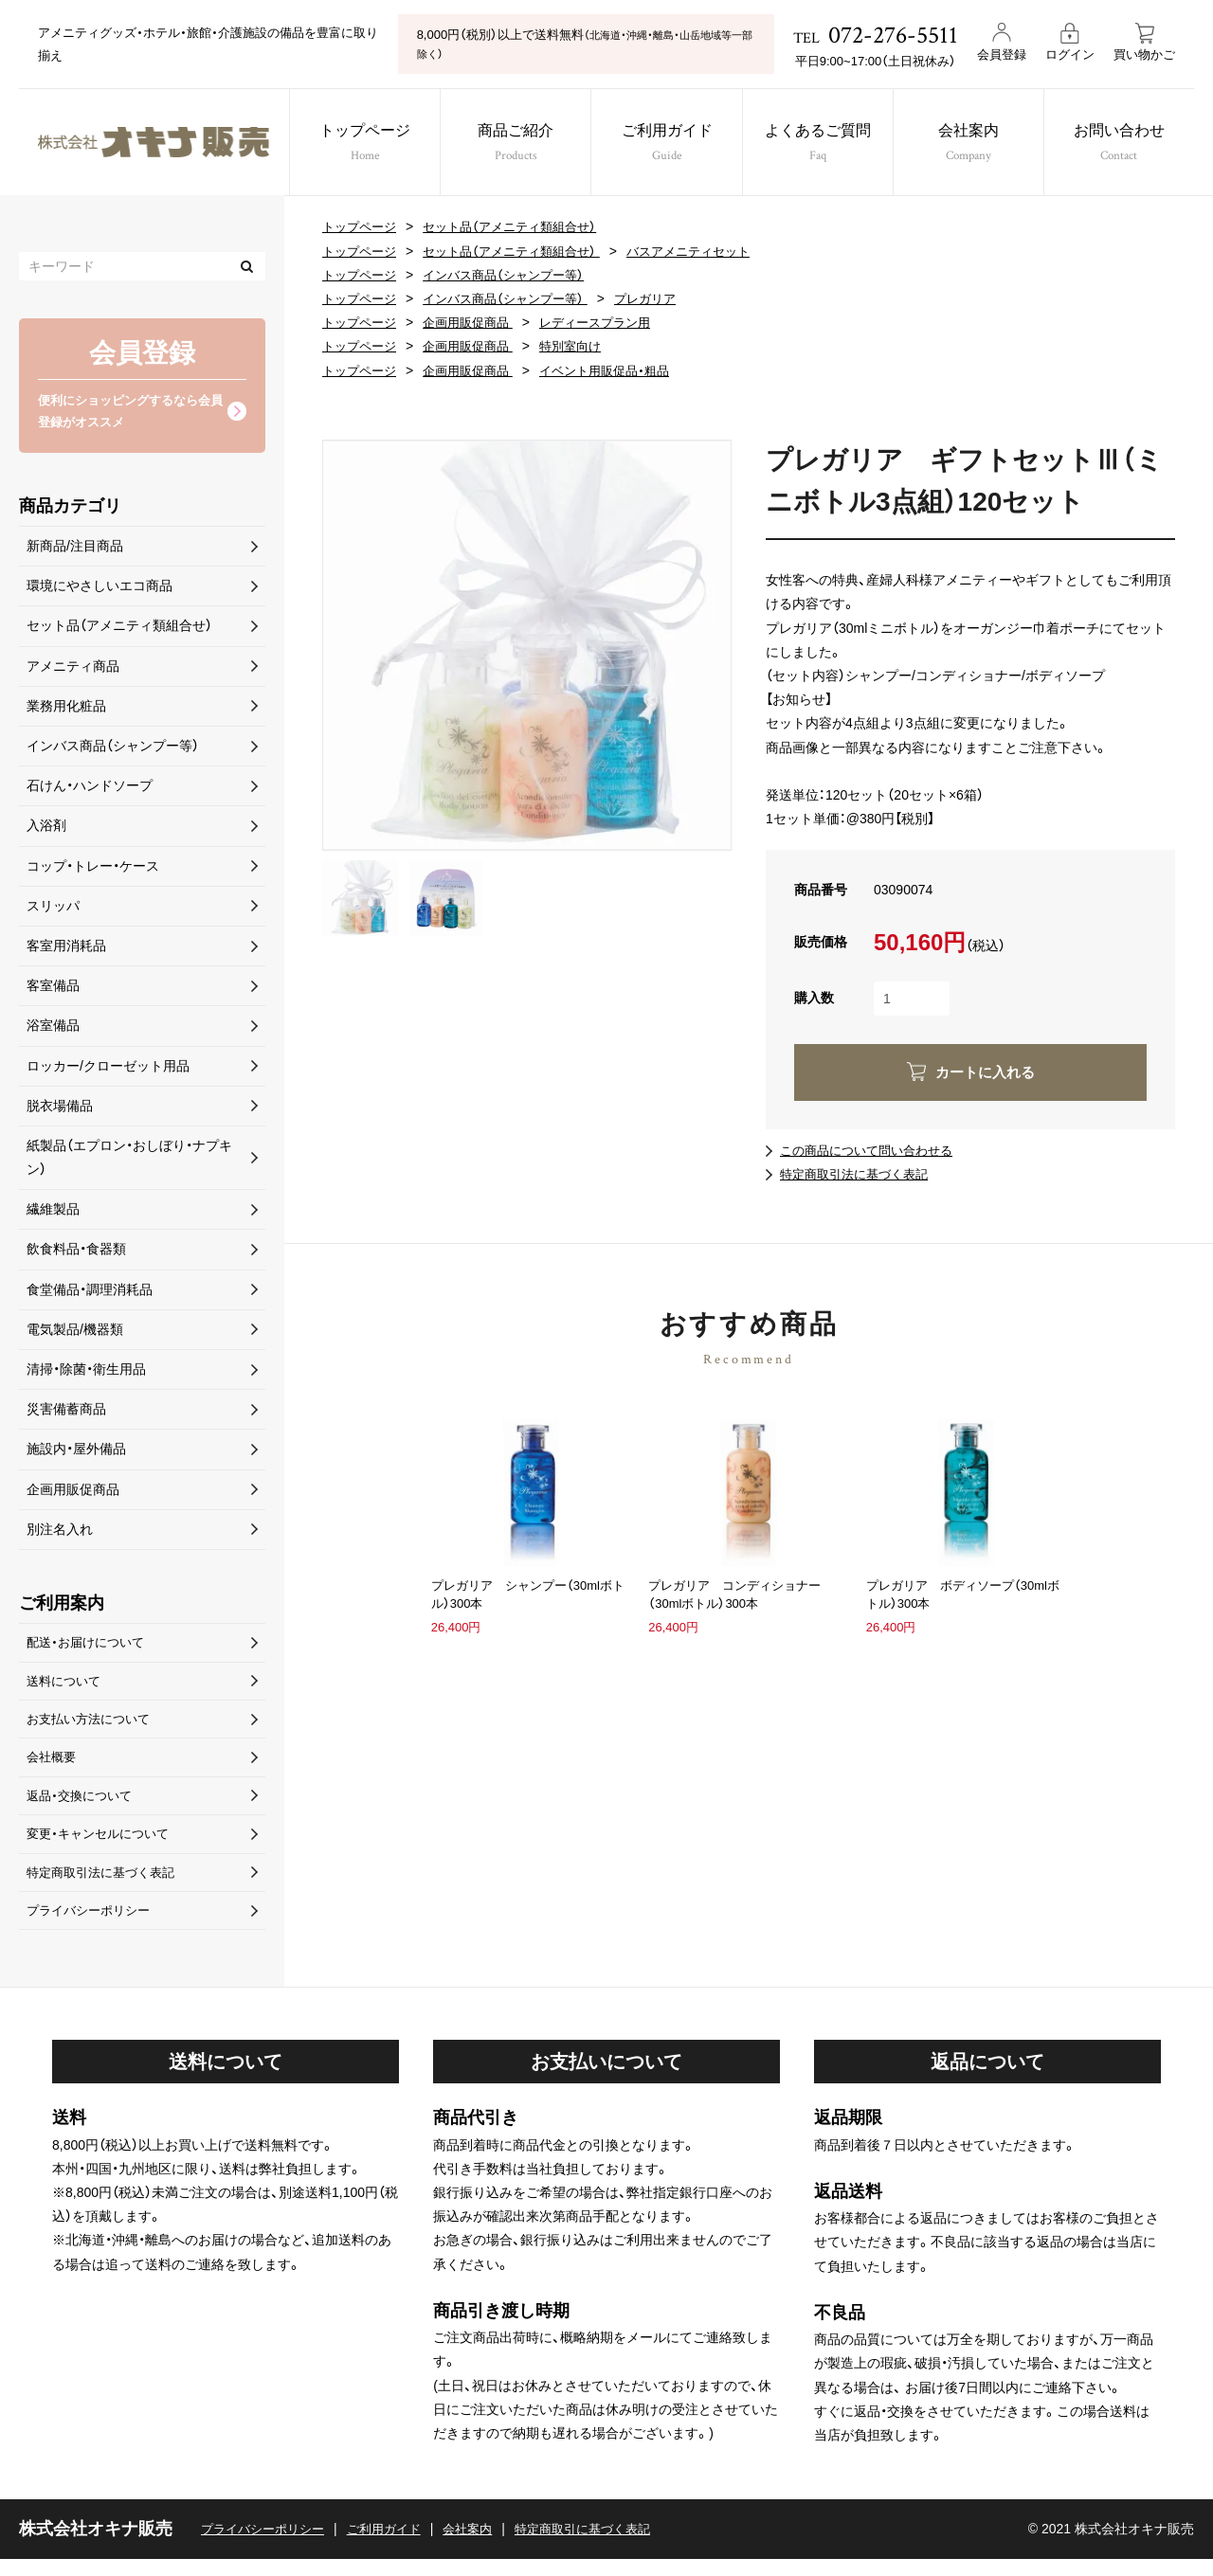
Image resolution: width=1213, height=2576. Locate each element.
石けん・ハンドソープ (90, 789)
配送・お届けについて (90, 1646)
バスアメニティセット (710, 251)
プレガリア (664, 298)
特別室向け (585, 345)
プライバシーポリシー (93, 1926)
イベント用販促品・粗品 (621, 370)
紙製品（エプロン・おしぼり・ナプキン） (129, 1161)
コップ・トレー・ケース (93, 868)
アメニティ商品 (73, 668)
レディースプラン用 (611, 322)
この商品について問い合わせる (873, 1150)
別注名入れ (60, 1532)
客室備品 (53, 989)
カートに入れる (985, 1072)
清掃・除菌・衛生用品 (86, 1372)
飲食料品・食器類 (76, 1252)
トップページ (357, 144)
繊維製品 (53, 1212)
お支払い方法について (93, 1726)
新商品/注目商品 (75, 549)
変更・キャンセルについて (103, 1846)
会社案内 (979, 144)
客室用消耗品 (66, 949)
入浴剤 (46, 829)
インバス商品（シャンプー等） (514, 274)
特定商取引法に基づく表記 (859, 1173)
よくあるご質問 (824, 144)
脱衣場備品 (60, 1108)
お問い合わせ (1136, 144)
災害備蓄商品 (66, 1412)
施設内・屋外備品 (76, 1452)
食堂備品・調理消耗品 (90, 1292)
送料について (66, 1686)
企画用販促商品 (476, 322)
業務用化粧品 (66, 708)
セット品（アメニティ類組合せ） (521, 226)
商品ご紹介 (513, 144)
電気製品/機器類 (75, 1332)
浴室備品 (53, 1028)
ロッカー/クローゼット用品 (108, 1068)
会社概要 (53, 1766)
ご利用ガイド (668, 144)
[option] (527, 645)
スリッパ (53, 908)
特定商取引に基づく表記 (606, 2545)
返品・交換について (83, 1806)
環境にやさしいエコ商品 (99, 589)
